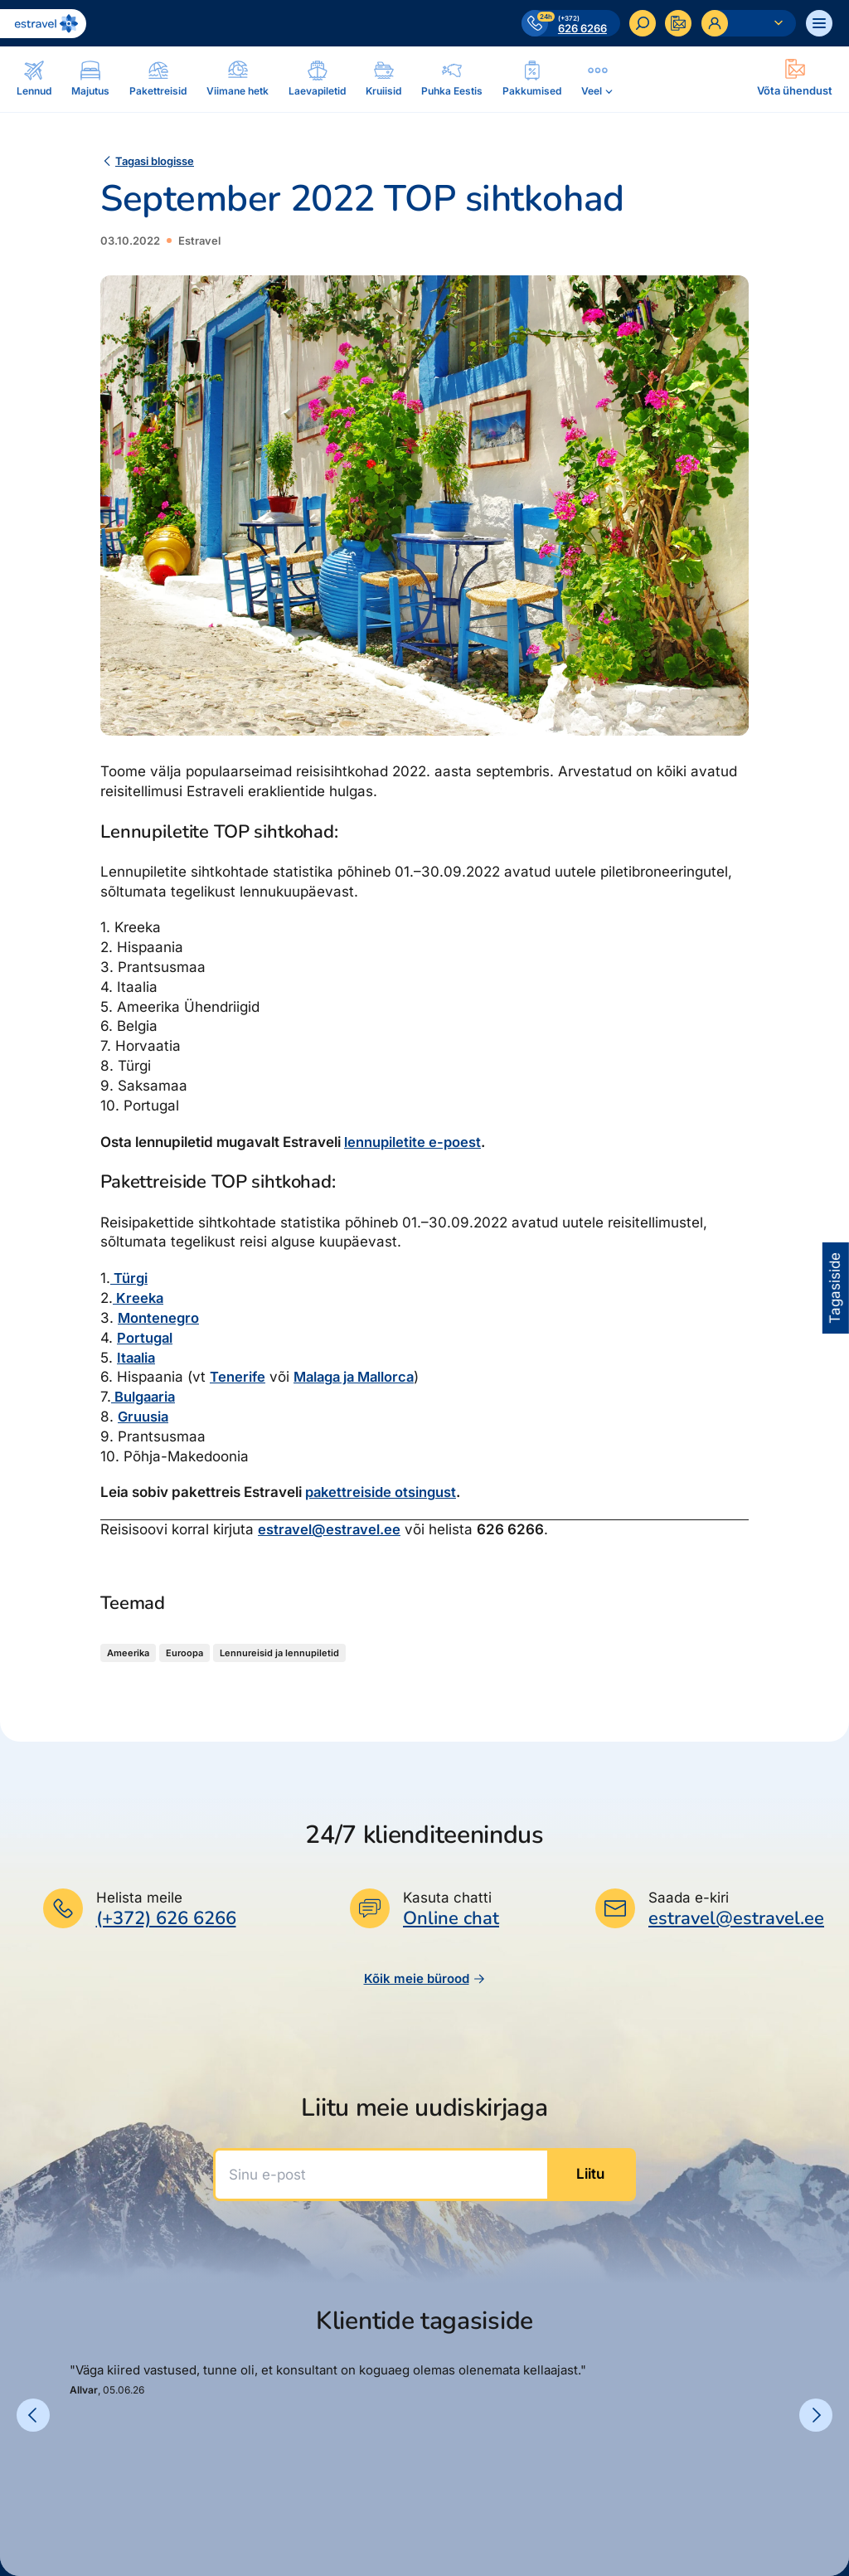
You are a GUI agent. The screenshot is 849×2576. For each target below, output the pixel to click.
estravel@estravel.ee (330, 1529)
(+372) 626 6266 (166, 1918)
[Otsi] (641, 23)
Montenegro (159, 1318)
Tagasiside (835, 1288)
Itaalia (137, 1357)
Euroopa (184, 1653)
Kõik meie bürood (425, 1978)
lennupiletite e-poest (413, 1142)
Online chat (451, 1918)
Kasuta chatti (447, 1897)
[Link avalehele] (43, 23)
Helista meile (139, 1897)
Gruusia (144, 1416)
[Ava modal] (794, 79)
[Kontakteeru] (678, 23)
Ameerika (128, 1653)
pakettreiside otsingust (382, 1492)
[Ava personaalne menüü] (748, 23)
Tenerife (238, 1376)
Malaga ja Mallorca (358, 1376)
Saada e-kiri (688, 1897)
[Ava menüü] (819, 23)
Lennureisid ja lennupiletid (279, 1653)
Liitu (590, 2173)
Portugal (145, 1337)
